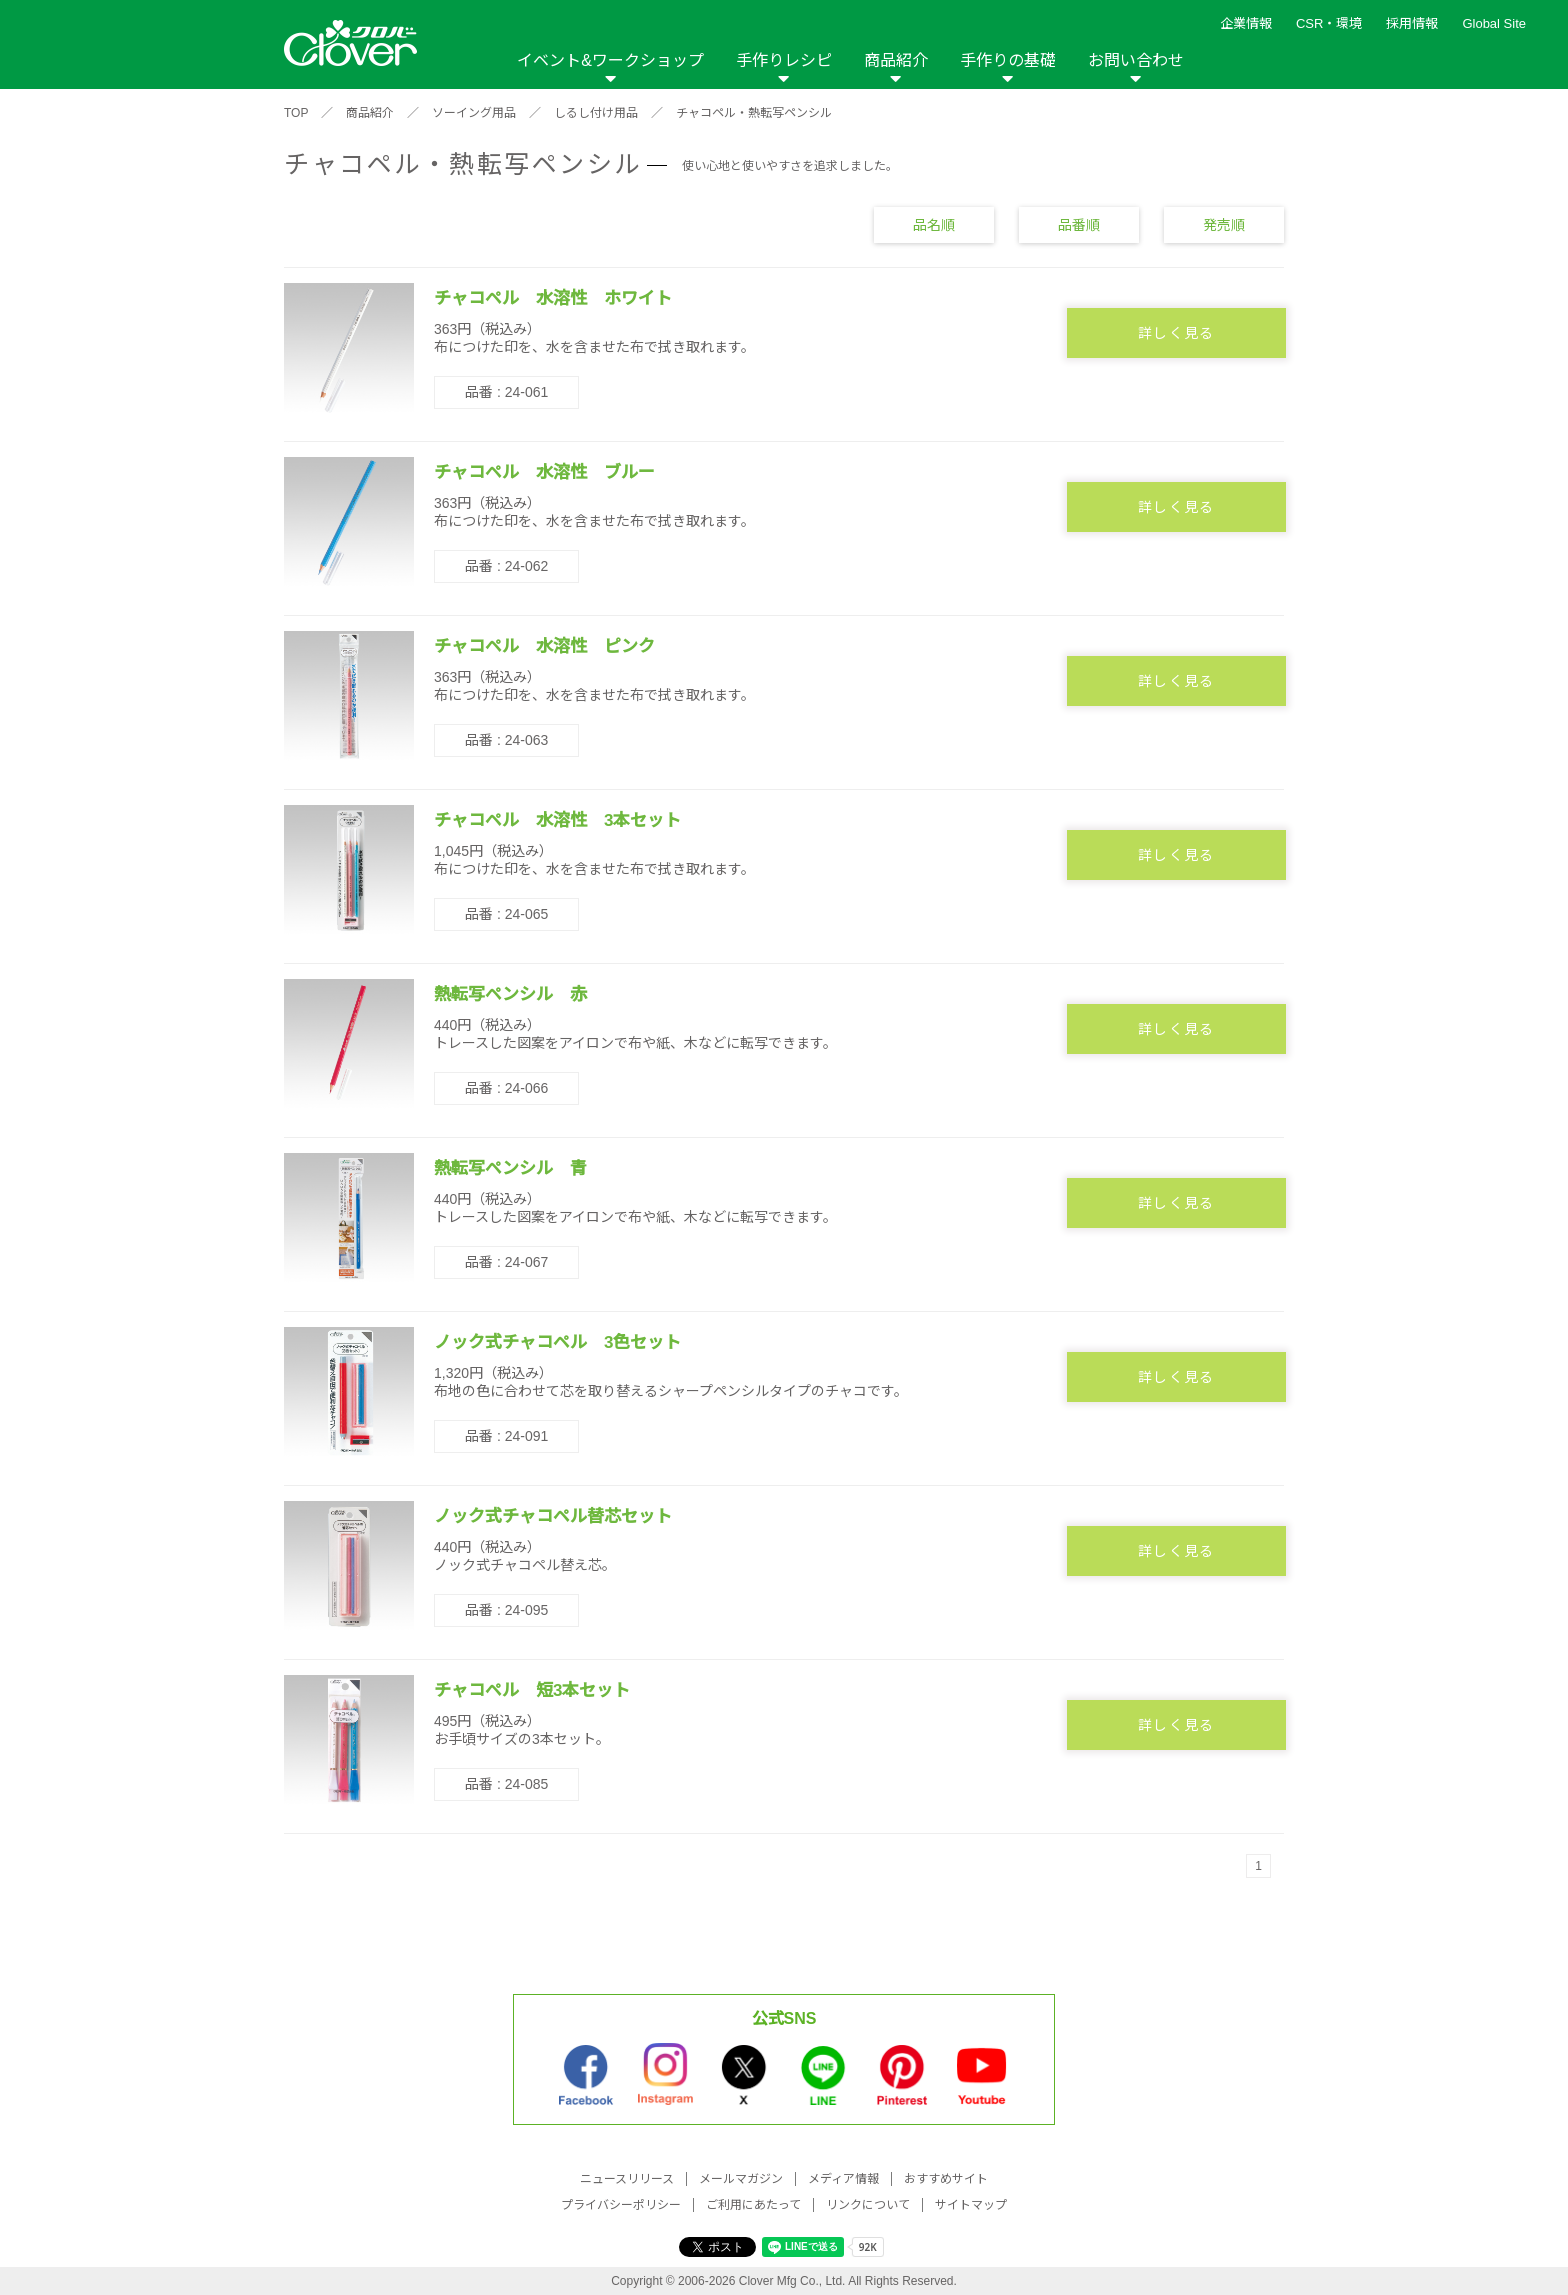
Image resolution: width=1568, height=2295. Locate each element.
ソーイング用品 (474, 113)
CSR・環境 (1329, 23)
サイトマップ (971, 2205)
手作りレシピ (784, 60)
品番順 (1079, 224)
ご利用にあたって (753, 2205)
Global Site (1494, 23)
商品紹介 (896, 60)
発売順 (1224, 224)
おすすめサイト (946, 2179)
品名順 (934, 224)
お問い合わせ (1136, 60)
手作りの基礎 (1008, 60)
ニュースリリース (627, 2179)
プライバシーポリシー (621, 2205)
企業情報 (1246, 23)
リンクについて (868, 2205)
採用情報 (1412, 23)
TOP (296, 113)
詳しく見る (1176, 333)
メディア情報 (843, 2179)
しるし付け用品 (596, 113)
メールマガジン (741, 2179)
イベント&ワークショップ (610, 60)
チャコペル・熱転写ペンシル (754, 113)
